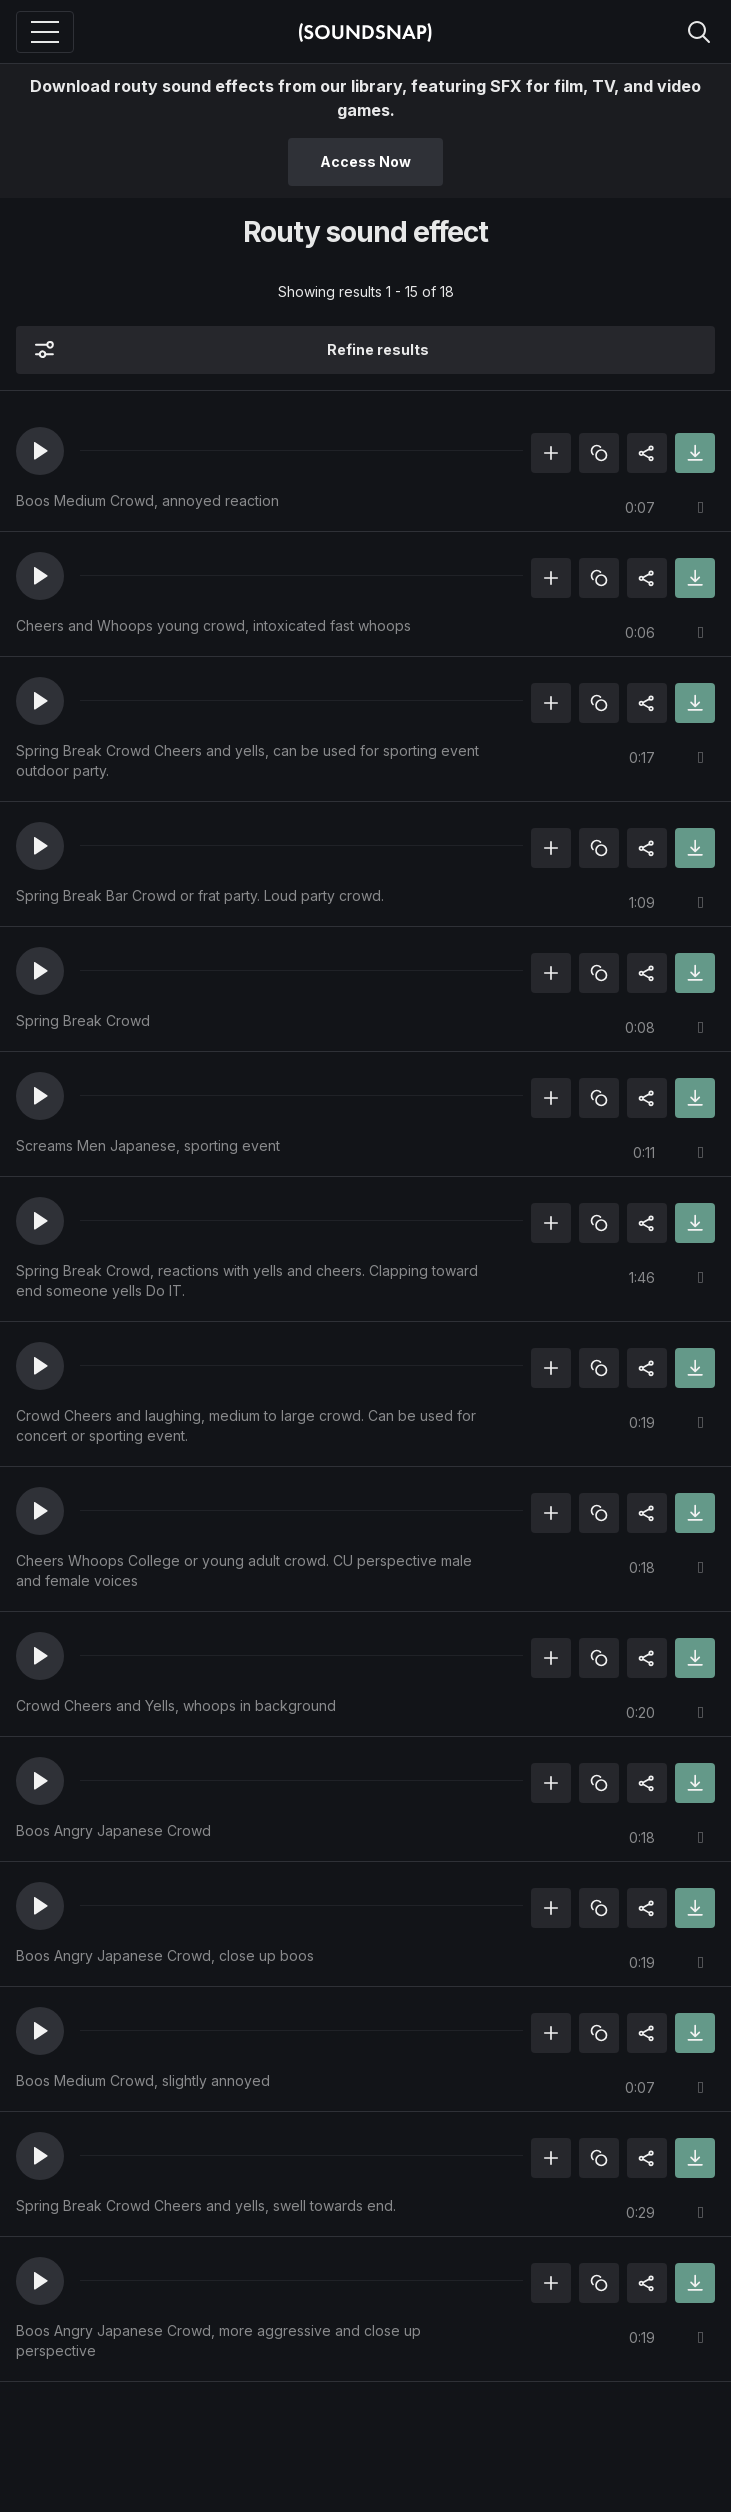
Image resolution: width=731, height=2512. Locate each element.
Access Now (365, 161)
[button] (40, 451)
